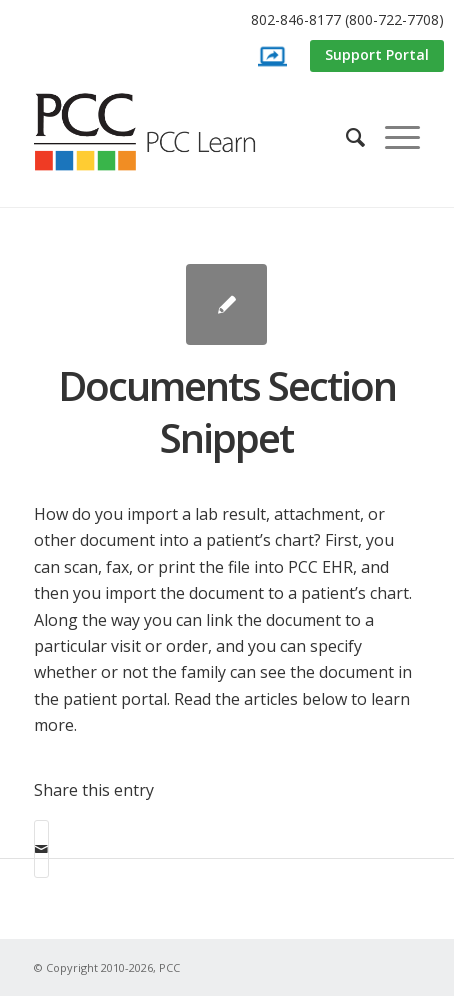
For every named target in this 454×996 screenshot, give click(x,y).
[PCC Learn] (167, 132)
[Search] (345, 137)
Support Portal (377, 54)
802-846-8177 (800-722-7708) (347, 19)
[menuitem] (232, 20)
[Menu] (392, 137)
